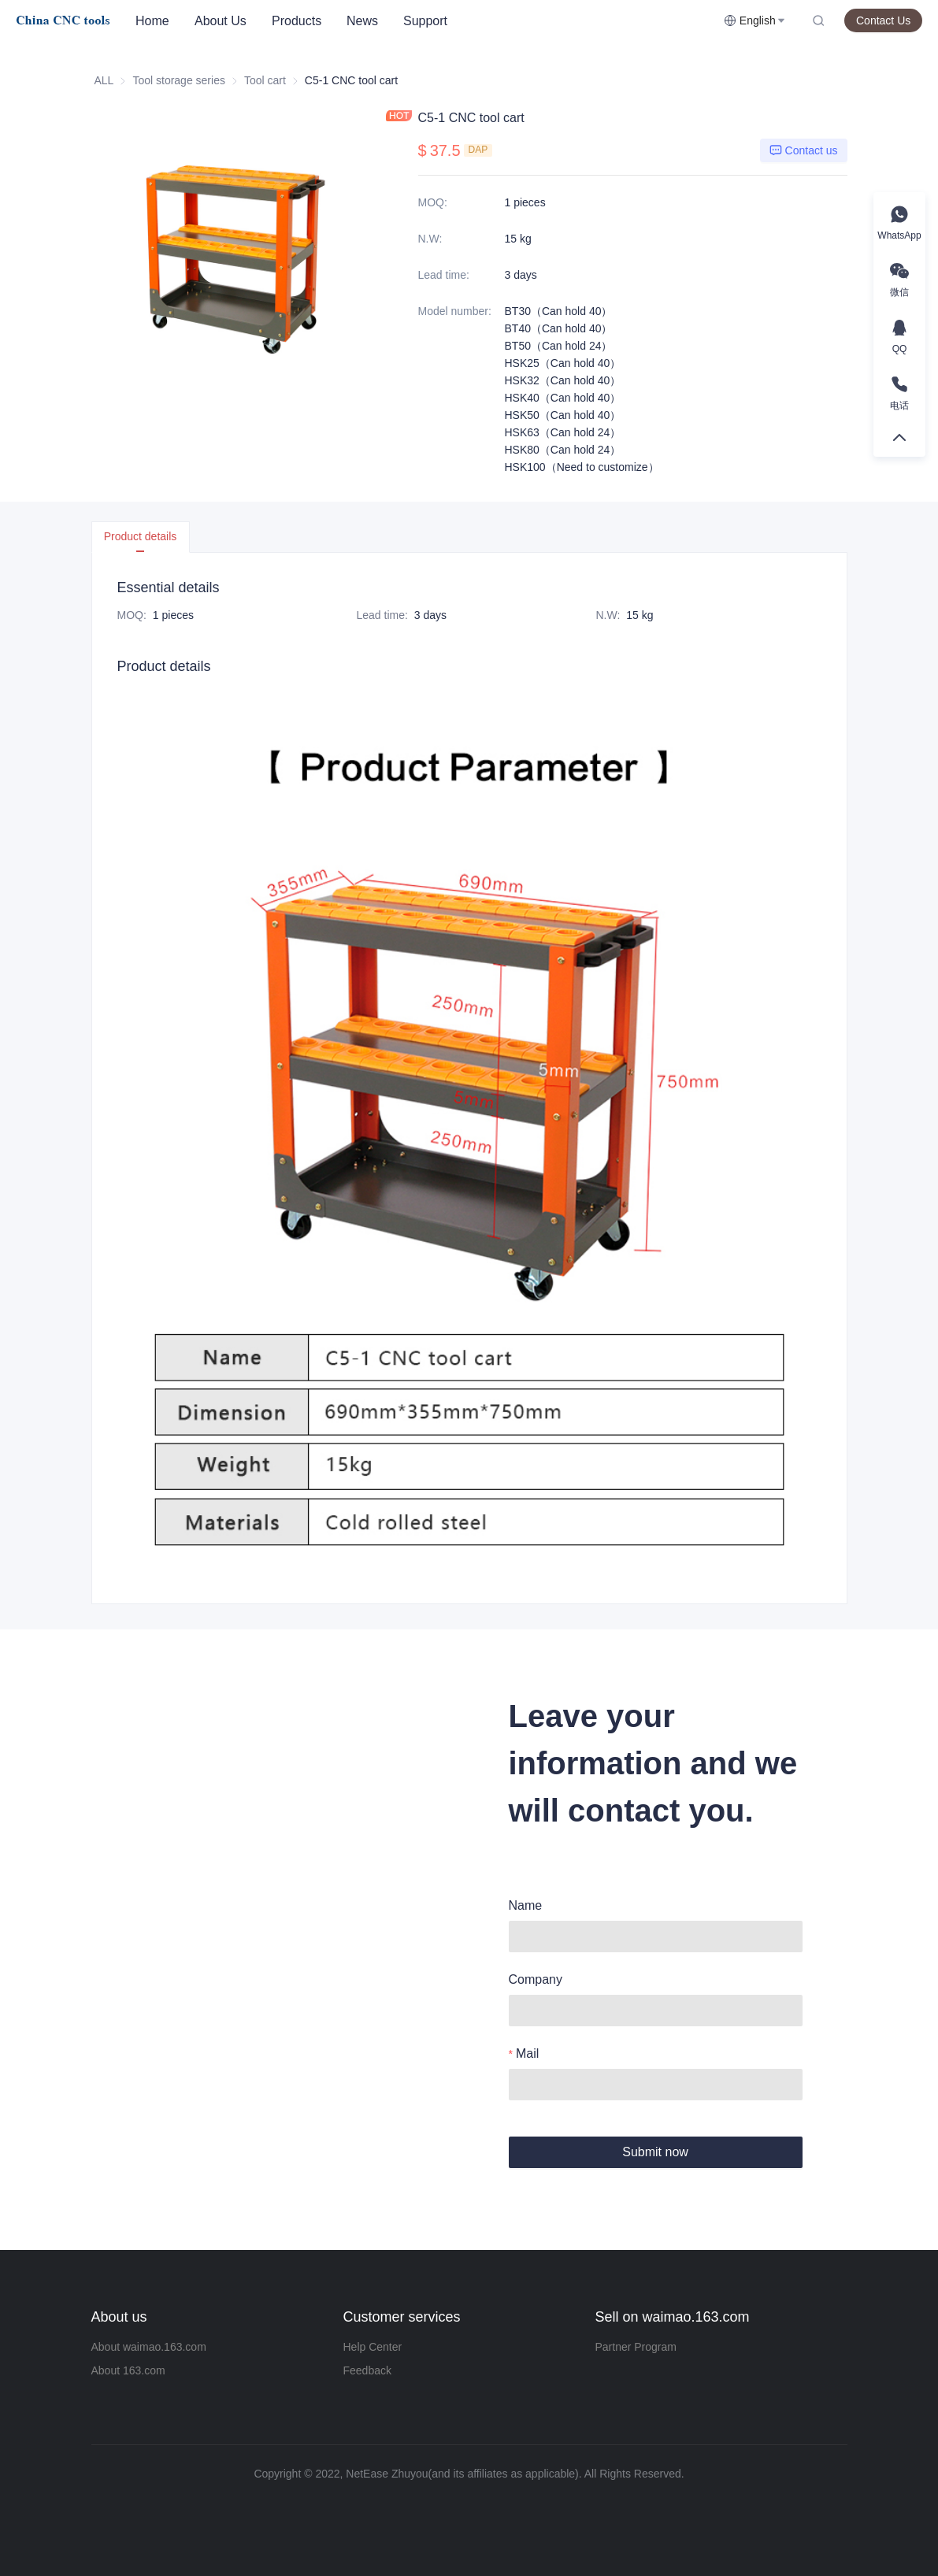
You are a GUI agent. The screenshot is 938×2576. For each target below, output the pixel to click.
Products (296, 21)
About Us (221, 21)
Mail (527, 2053)
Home (152, 21)
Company (535, 1979)
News (362, 21)
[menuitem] (152, 21)
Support (425, 21)
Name (526, 1905)
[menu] (423, 21)
